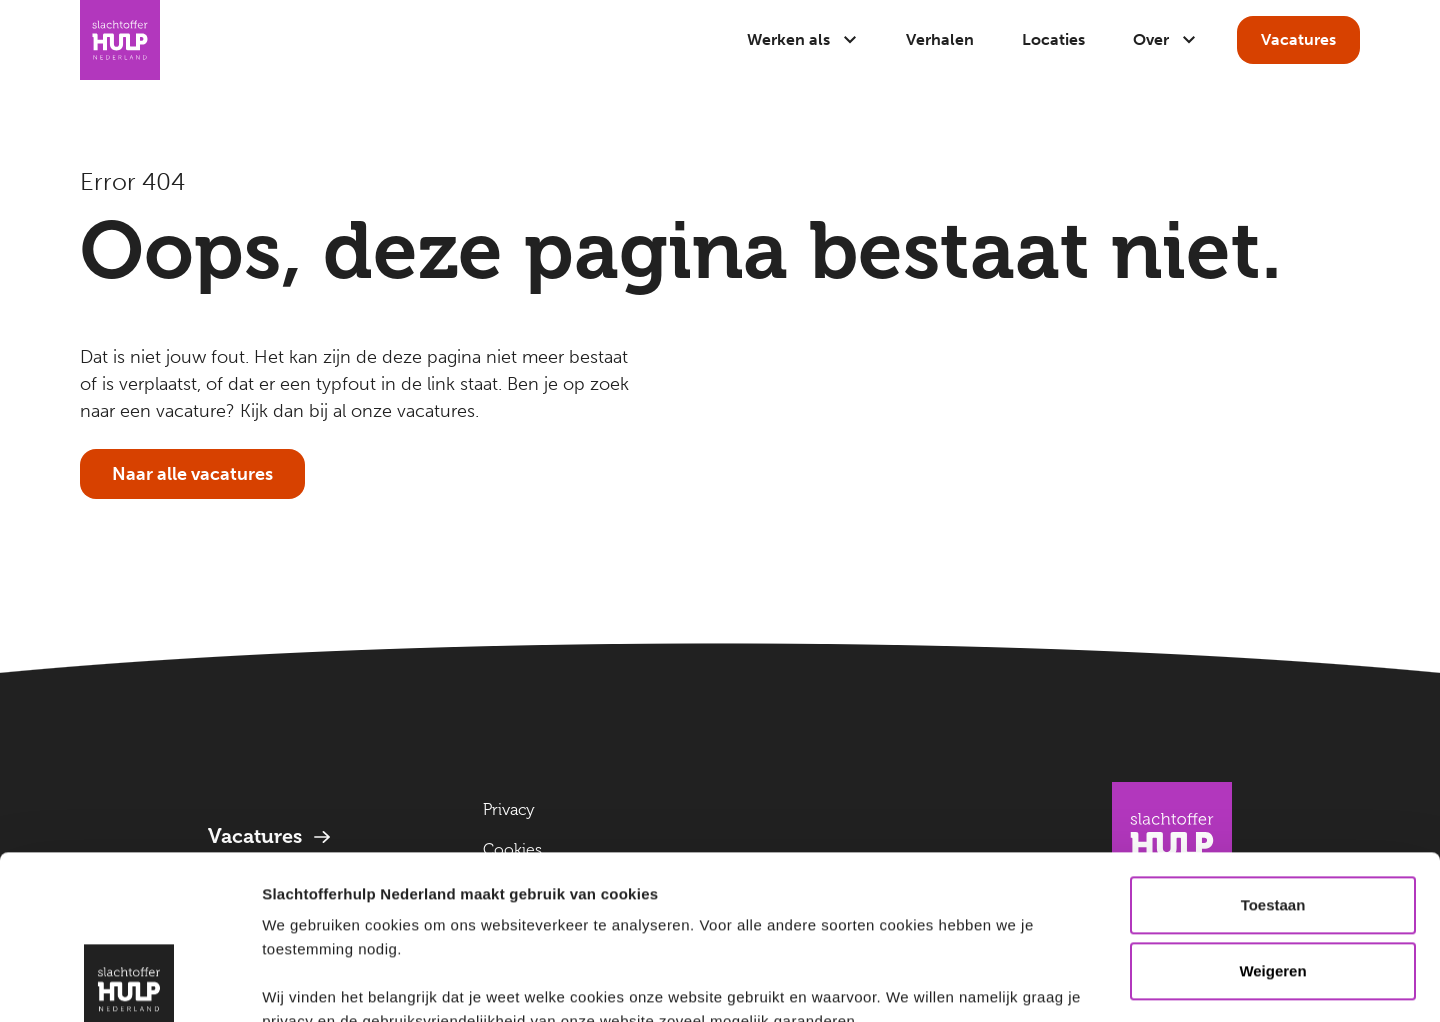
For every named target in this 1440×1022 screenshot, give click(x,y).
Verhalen (940, 39)
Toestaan (1273, 741)
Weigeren (1272, 807)
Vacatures (1298, 39)
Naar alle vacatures (192, 474)
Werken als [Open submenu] (802, 39)
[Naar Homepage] (120, 40)
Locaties (1053, 39)
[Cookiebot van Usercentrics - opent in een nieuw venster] (129, 983)
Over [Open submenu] (1165, 39)
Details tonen (309, 982)
